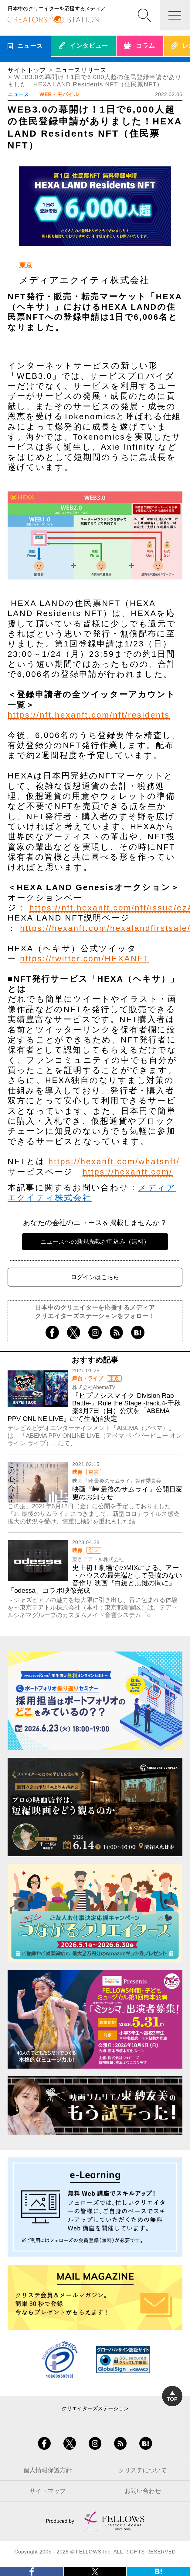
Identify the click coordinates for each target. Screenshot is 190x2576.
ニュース (18, 94)
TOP (172, 2396)
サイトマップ (47, 2490)
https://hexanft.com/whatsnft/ (114, 1161)
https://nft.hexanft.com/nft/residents (89, 714)
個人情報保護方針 (47, 2470)
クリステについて (142, 2470)
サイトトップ (27, 70)
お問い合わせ (142, 2490)
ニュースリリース (81, 70)
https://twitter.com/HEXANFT (84, 958)
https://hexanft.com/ (128, 1171)
